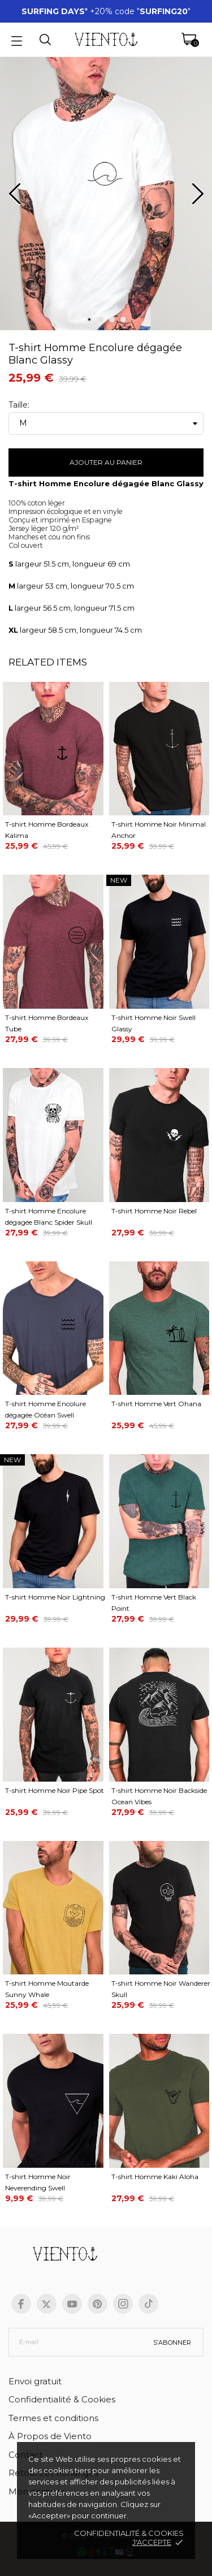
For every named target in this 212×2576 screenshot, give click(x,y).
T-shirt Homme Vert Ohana (156, 1403)
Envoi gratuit (35, 2381)
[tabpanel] (106, 198)
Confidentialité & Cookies (61, 2399)
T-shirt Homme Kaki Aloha (154, 2176)
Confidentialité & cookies (129, 2533)
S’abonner (172, 2342)
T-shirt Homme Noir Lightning (55, 1597)
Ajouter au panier (106, 462)
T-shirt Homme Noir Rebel (154, 1211)
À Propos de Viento (50, 2436)
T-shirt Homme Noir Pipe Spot (54, 1790)
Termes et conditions (53, 2418)
